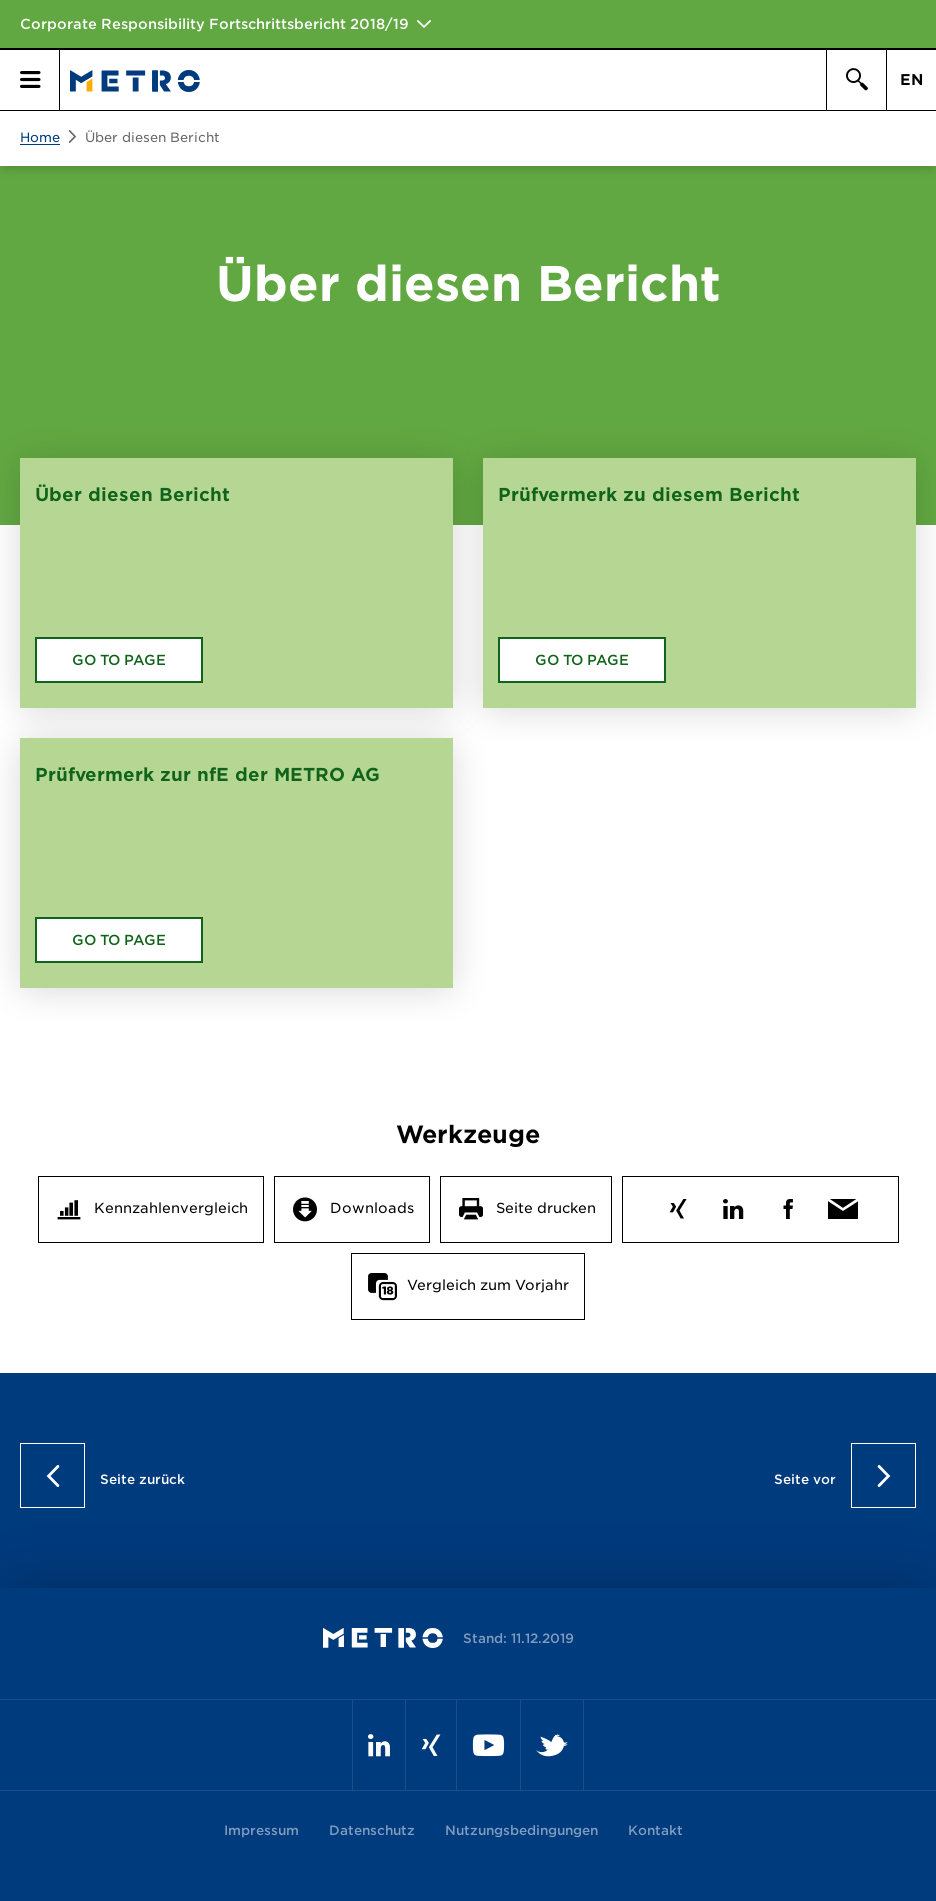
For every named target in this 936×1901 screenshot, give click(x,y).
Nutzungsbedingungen (521, 1830)
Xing (677, 1204)
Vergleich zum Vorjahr (488, 1285)
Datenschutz (372, 1830)
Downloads (372, 1208)
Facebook (787, 1204)
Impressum (261, 1830)
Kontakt (655, 1830)
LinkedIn (732, 1204)
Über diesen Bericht (152, 137)
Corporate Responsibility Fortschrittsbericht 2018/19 (214, 24)
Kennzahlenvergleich (171, 1208)
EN (911, 80)
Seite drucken (546, 1208)
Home (40, 137)
